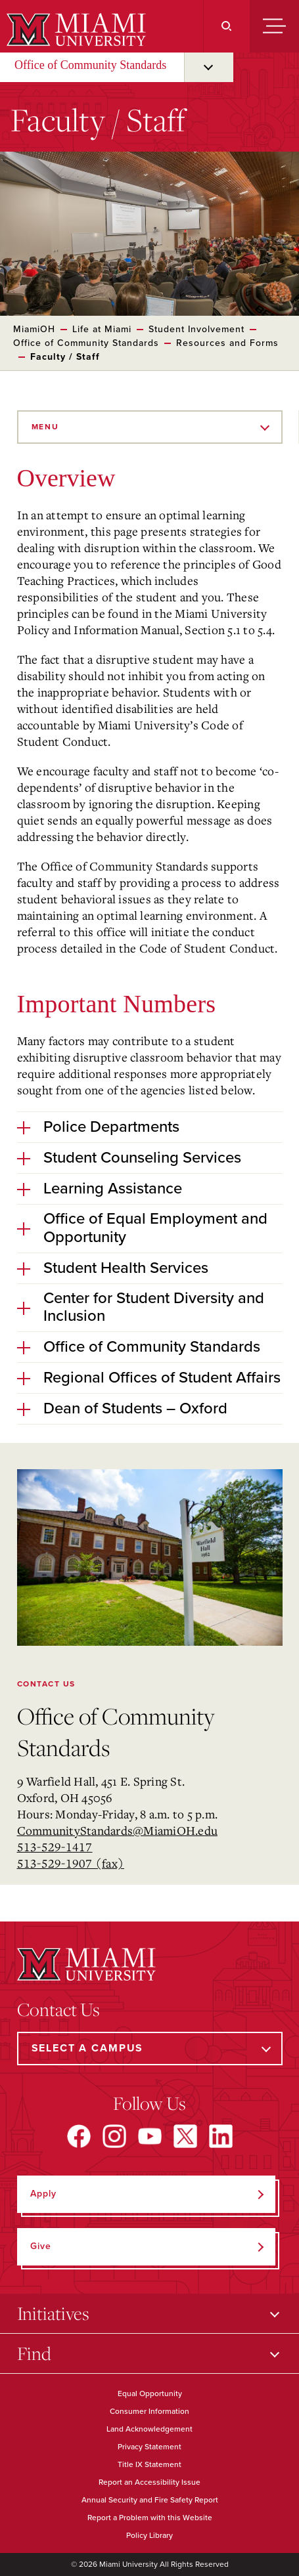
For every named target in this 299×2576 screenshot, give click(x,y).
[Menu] (274, 26)
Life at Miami (101, 329)
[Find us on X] (185, 2136)
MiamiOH (34, 329)
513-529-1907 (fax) (71, 1863)
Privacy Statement (149, 2446)
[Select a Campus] (150, 2048)
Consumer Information (149, 2411)
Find (34, 2353)
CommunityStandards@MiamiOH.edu (117, 1830)
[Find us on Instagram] (114, 2136)
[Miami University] (74, 30)
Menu (45, 426)
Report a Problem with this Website (149, 2517)
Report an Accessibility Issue (149, 2482)
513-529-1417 (55, 1847)
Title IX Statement (149, 2464)
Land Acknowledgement (149, 2429)
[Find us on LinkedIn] (221, 2136)
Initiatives (53, 2313)
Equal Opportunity (150, 2393)
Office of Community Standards (90, 65)
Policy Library (149, 2535)
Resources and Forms (227, 343)
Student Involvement (196, 329)
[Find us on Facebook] (79, 2136)
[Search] (226, 26)
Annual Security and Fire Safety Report (149, 2499)
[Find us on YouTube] (150, 2136)
